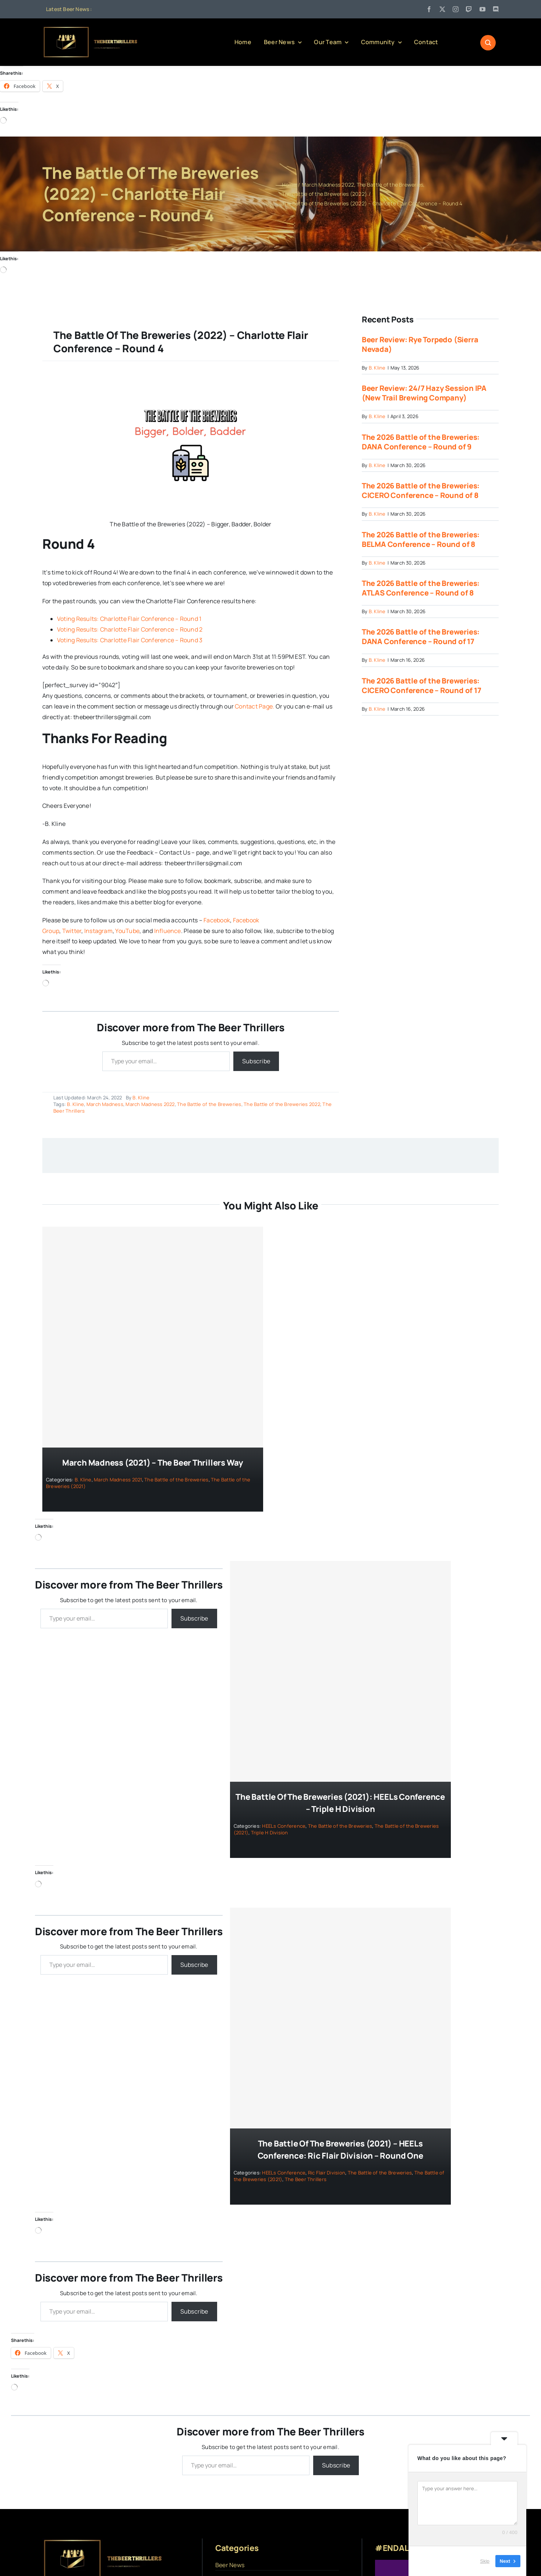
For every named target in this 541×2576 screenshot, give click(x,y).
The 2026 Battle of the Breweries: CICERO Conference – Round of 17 (421, 685)
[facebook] (429, 9)
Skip (484, 2561)
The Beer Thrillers (305, 2179)
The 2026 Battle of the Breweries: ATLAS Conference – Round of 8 (421, 588)
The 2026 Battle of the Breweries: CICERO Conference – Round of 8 (421, 491)
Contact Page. (254, 706)
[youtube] (482, 9)
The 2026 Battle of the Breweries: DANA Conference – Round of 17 (421, 637)
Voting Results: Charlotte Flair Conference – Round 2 (129, 630)
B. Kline (140, 1097)
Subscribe (256, 1061)
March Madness (104, 1104)
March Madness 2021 (118, 1479)
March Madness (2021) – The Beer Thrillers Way (152, 1462)
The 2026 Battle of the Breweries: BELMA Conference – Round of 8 (421, 539)
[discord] (496, 9)
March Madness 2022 (149, 1104)
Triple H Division (269, 1833)
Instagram (98, 931)
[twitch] (469, 9)
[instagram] (456, 9)
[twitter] (442, 9)
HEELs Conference (283, 1826)
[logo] (90, 29)
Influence (167, 931)
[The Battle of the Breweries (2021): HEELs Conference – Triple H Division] (340, 1671)
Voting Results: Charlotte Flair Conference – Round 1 (129, 619)
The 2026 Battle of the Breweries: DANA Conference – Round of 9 (421, 442)
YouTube (127, 931)
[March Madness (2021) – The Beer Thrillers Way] (152, 1337)
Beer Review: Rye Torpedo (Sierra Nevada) (420, 344)
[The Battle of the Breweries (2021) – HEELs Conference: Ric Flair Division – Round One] (340, 2018)
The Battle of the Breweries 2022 (282, 1104)
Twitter (72, 931)
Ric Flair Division (326, 2172)
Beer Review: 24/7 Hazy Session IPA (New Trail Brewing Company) (424, 393)
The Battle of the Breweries (209, 1104)
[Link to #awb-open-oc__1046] (488, 42)
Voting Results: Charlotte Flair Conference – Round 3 (129, 640)
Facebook (217, 920)
